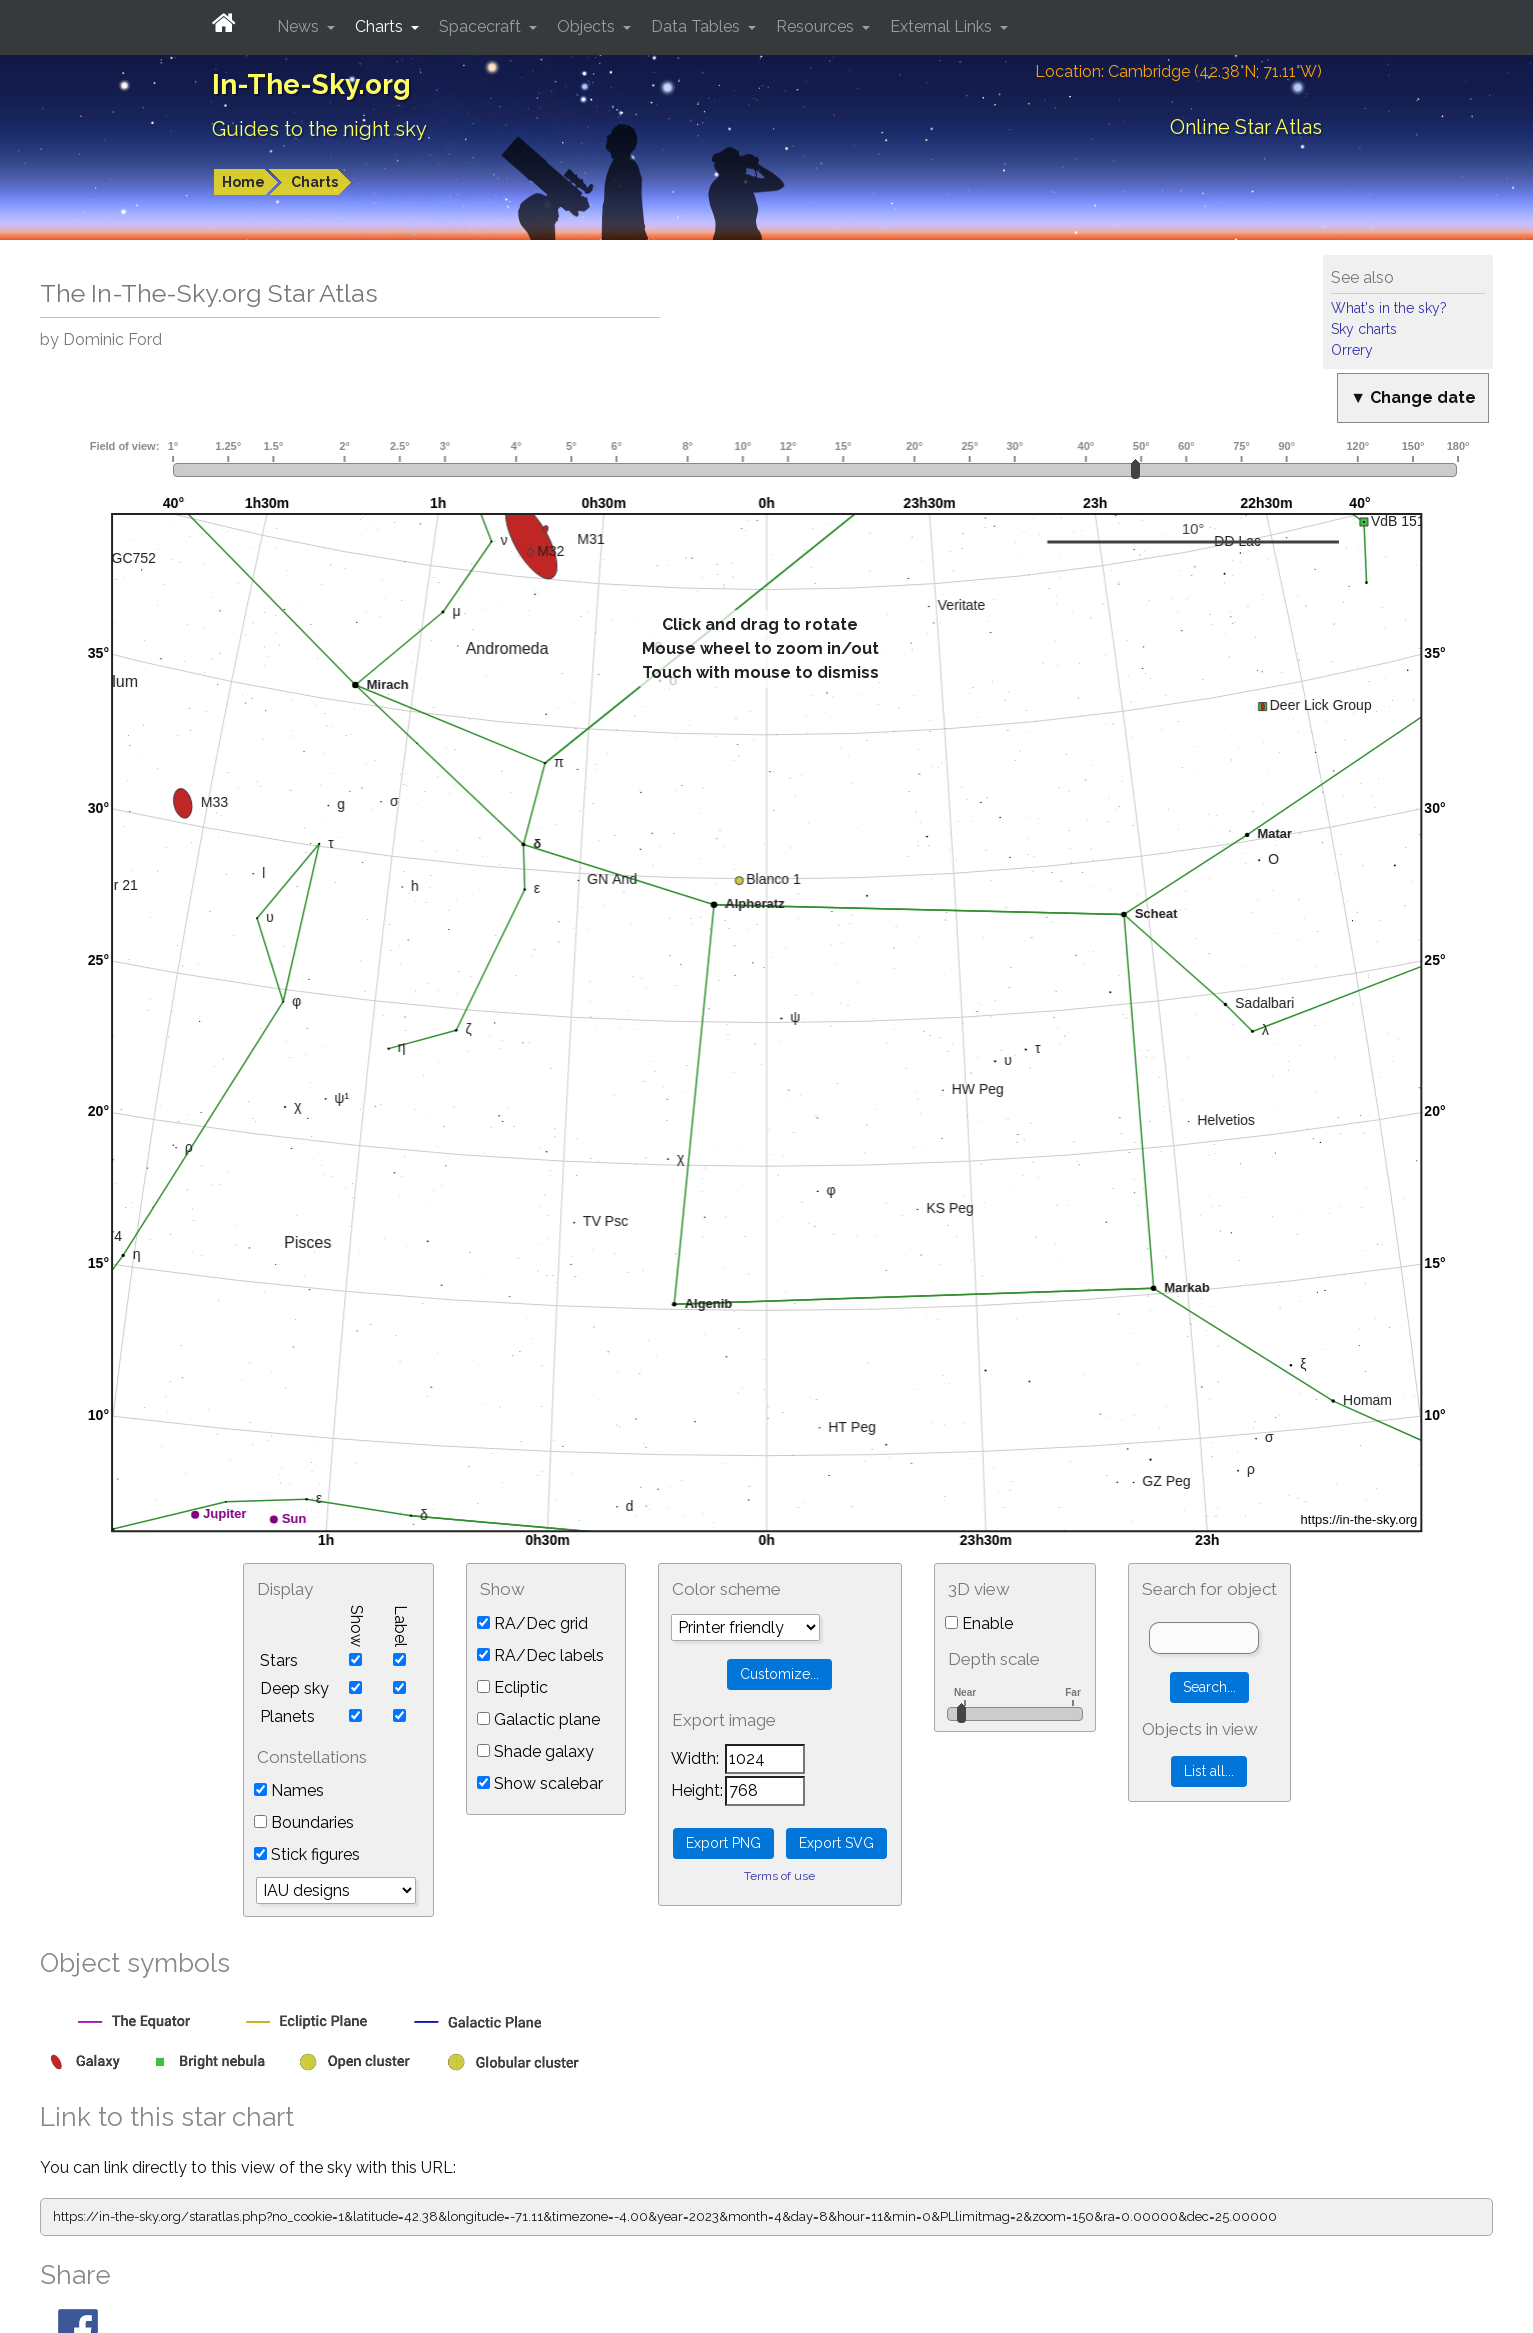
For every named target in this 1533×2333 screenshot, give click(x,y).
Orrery (1352, 350)
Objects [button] (588, 26)
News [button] (300, 26)
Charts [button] (381, 26)
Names (289, 1790)
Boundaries (304, 1822)
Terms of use (779, 1876)
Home (243, 182)
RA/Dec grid (532, 1623)
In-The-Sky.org (311, 84)
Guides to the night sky (319, 129)
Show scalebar (540, 1783)
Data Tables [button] (697, 26)
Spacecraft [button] (482, 26)
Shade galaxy (535, 1751)
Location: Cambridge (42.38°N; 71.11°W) (1178, 71)
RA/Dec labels (540, 1655)
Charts (314, 182)
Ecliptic (512, 1687)
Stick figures (307, 1854)
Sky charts (1364, 329)
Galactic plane (538, 1719)
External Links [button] (943, 26)
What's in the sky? (1389, 308)
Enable (979, 1623)
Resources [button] (817, 26)
